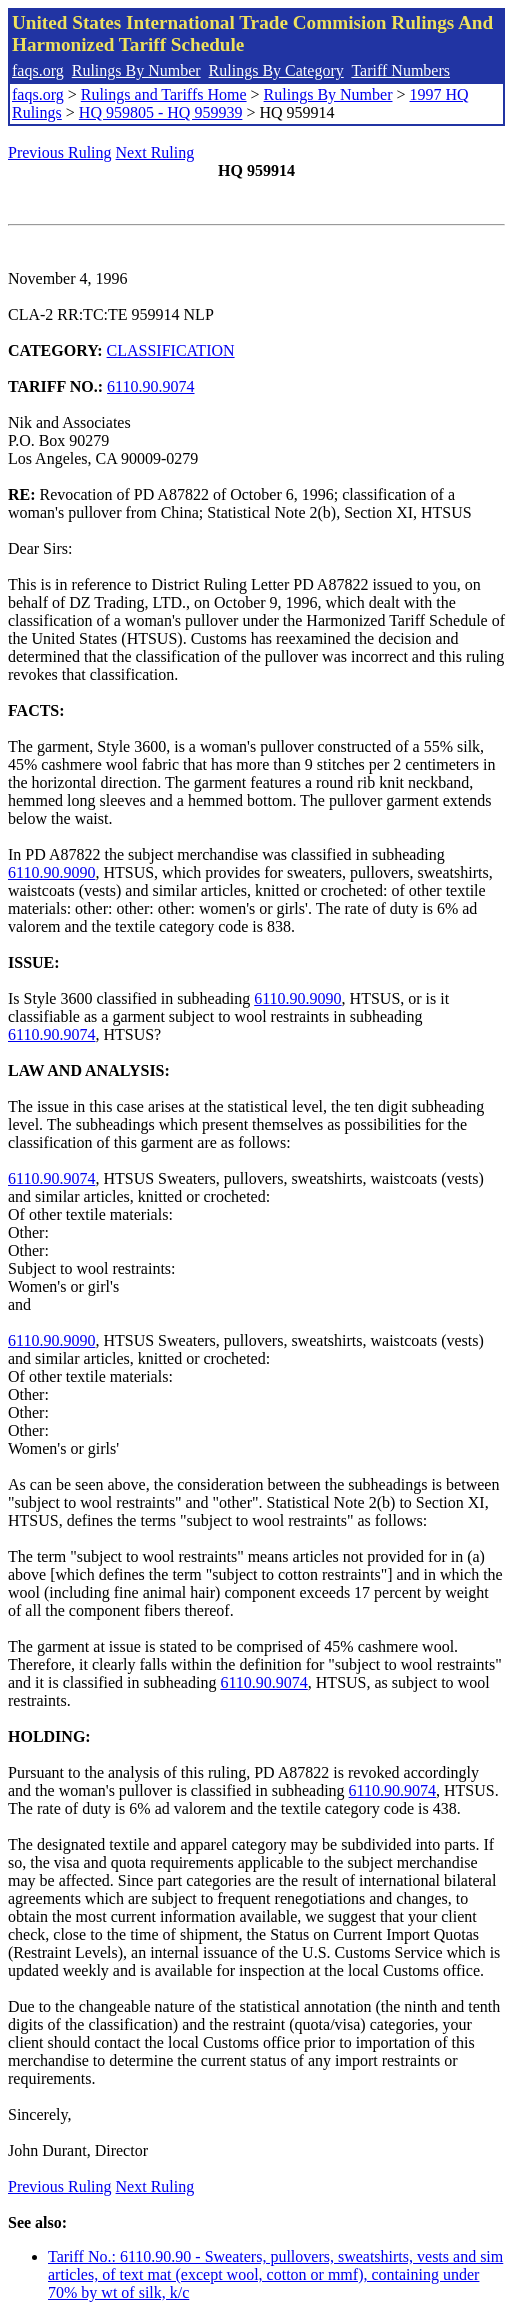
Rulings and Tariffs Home (164, 94)
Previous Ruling (60, 152)
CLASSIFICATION (171, 350)
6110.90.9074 (150, 386)
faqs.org (38, 70)
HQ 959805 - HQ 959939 (161, 112)
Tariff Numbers (400, 70)
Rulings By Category (276, 70)
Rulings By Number (136, 70)
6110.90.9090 (51, 872)
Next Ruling (155, 152)
